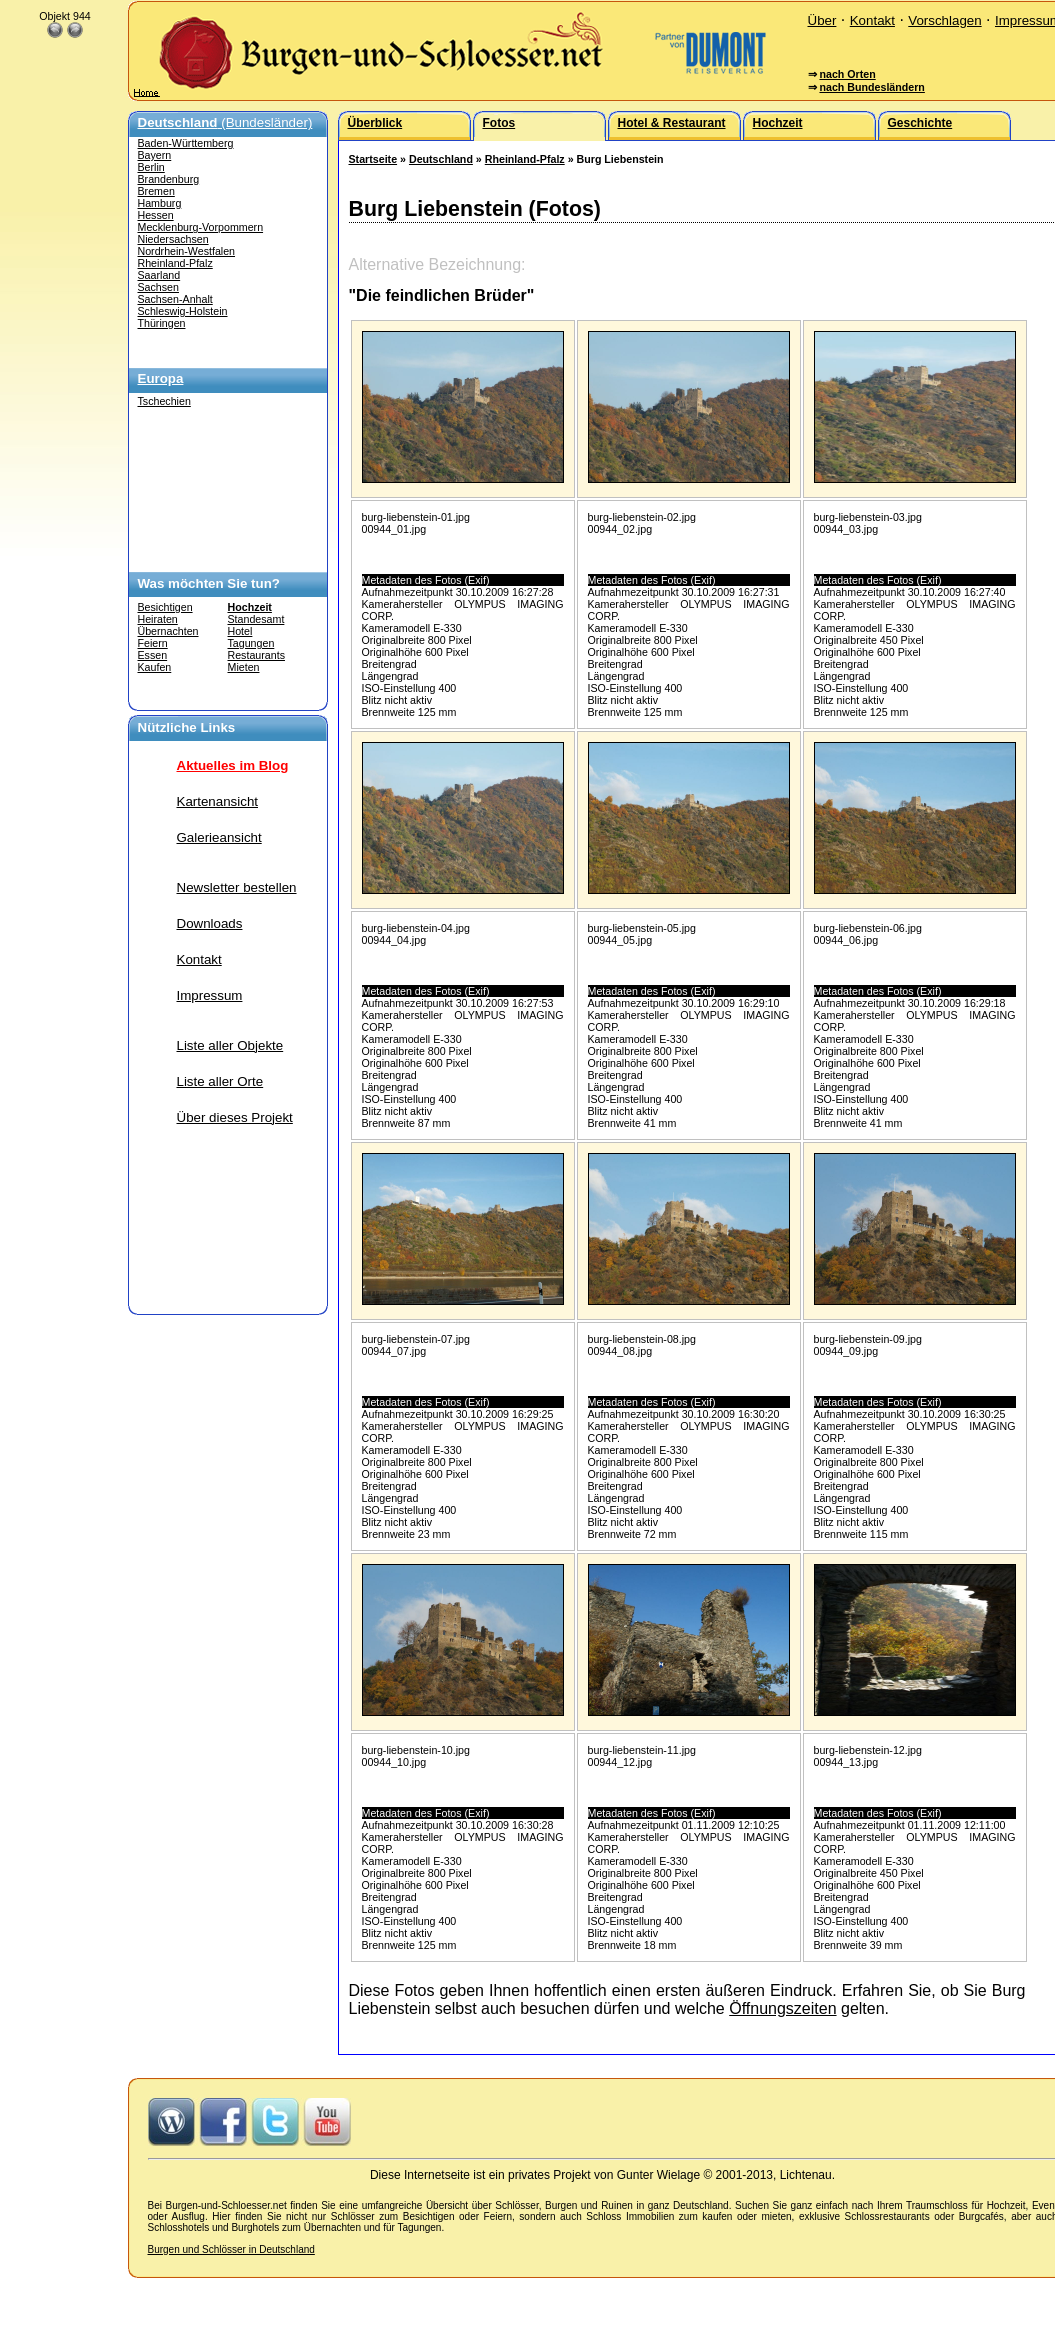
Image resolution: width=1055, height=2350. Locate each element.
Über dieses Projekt (235, 1117)
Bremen (156, 191)
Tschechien (164, 401)
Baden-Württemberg (186, 143)
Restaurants (256, 655)
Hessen (156, 215)
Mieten (244, 667)
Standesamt (256, 619)
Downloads (210, 923)
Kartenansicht (218, 801)
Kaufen (155, 667)
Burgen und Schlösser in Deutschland (231, 2249)
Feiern (153, 643)
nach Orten (847, 74)
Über (822, 20)
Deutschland (441, 159)
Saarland (159, 275)
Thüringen (162, 323)
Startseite (373, 159)
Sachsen (158, 287)
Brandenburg (169, 179)
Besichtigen (165, 607)
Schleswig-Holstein (183, 311)
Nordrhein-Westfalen (187, 251)
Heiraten (158, 619)
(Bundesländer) (225, 122)
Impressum (210, 995)
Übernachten (168, 631)
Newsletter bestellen (237, 887)
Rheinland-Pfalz (175, 263)
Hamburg (160, 203)
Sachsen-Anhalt (175, 299)
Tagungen (251, 643)
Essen (153, 655)
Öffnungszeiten (782, 2008)
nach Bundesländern (871, 87)
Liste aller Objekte (230, 1045)
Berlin (151, 167)
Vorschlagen (944, 20)
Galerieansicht (219, 837)
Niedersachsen (173, 239)
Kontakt (872, 20)
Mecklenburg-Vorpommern (201, 227)
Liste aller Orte (220, 1081)
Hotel (240, 631)
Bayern (155, 155)
